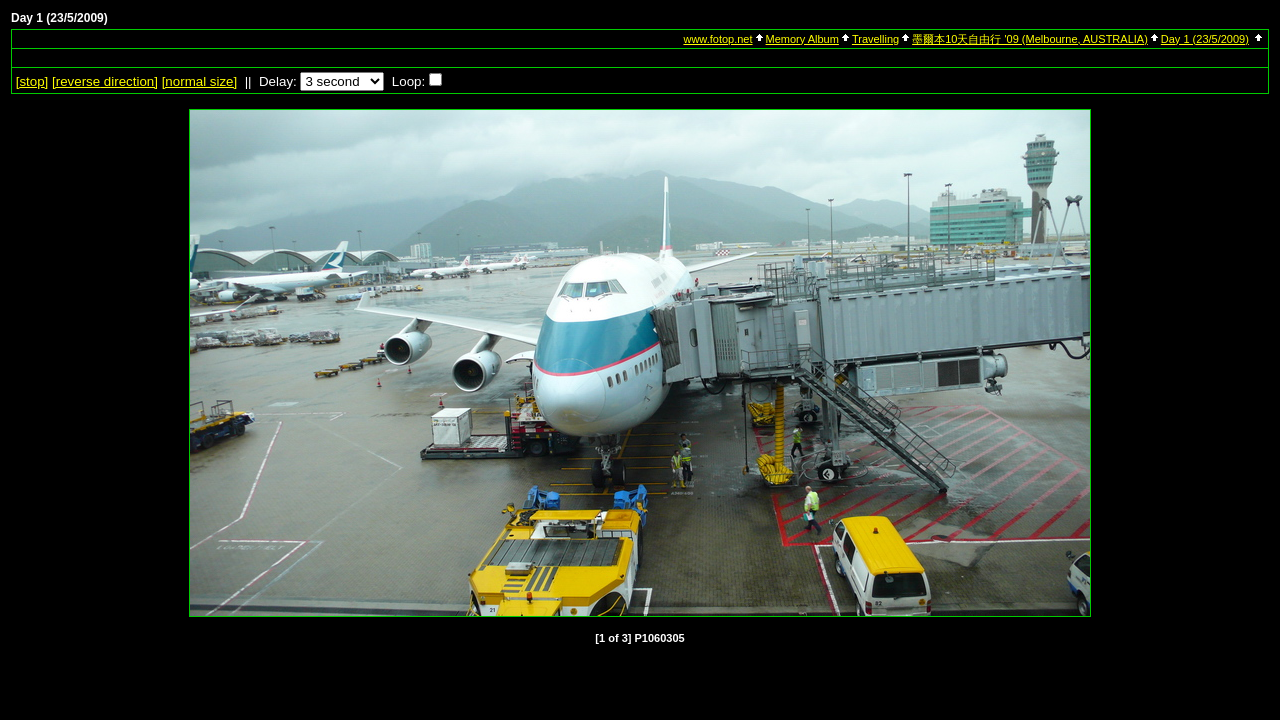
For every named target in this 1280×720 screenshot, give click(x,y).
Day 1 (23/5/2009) (1205, 39)
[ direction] (105, 81)
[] (32, 81)
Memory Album (802, 39)
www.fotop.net (717, 39)
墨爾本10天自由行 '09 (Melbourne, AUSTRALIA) (1030, 39)
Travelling (875, 39)
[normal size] (200, 81)
